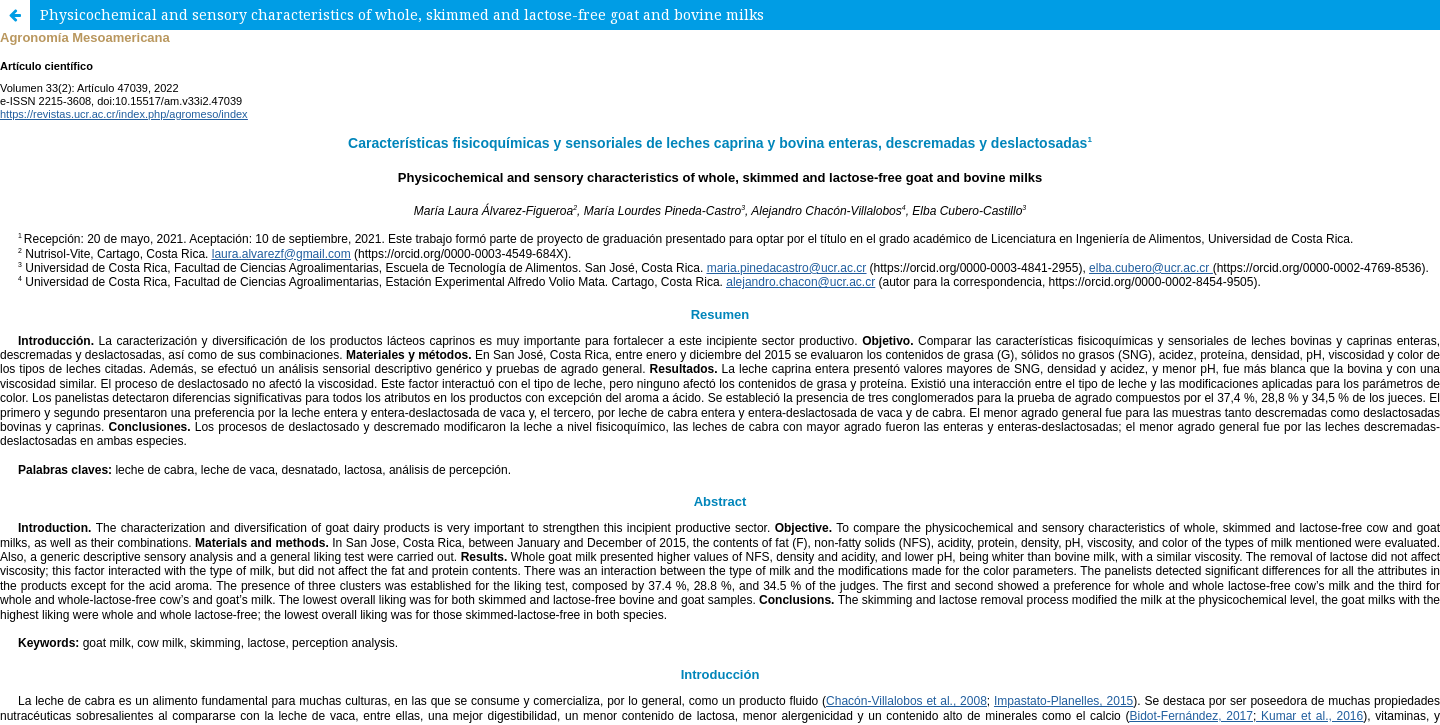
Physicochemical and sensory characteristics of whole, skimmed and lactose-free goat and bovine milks (402, 14)
